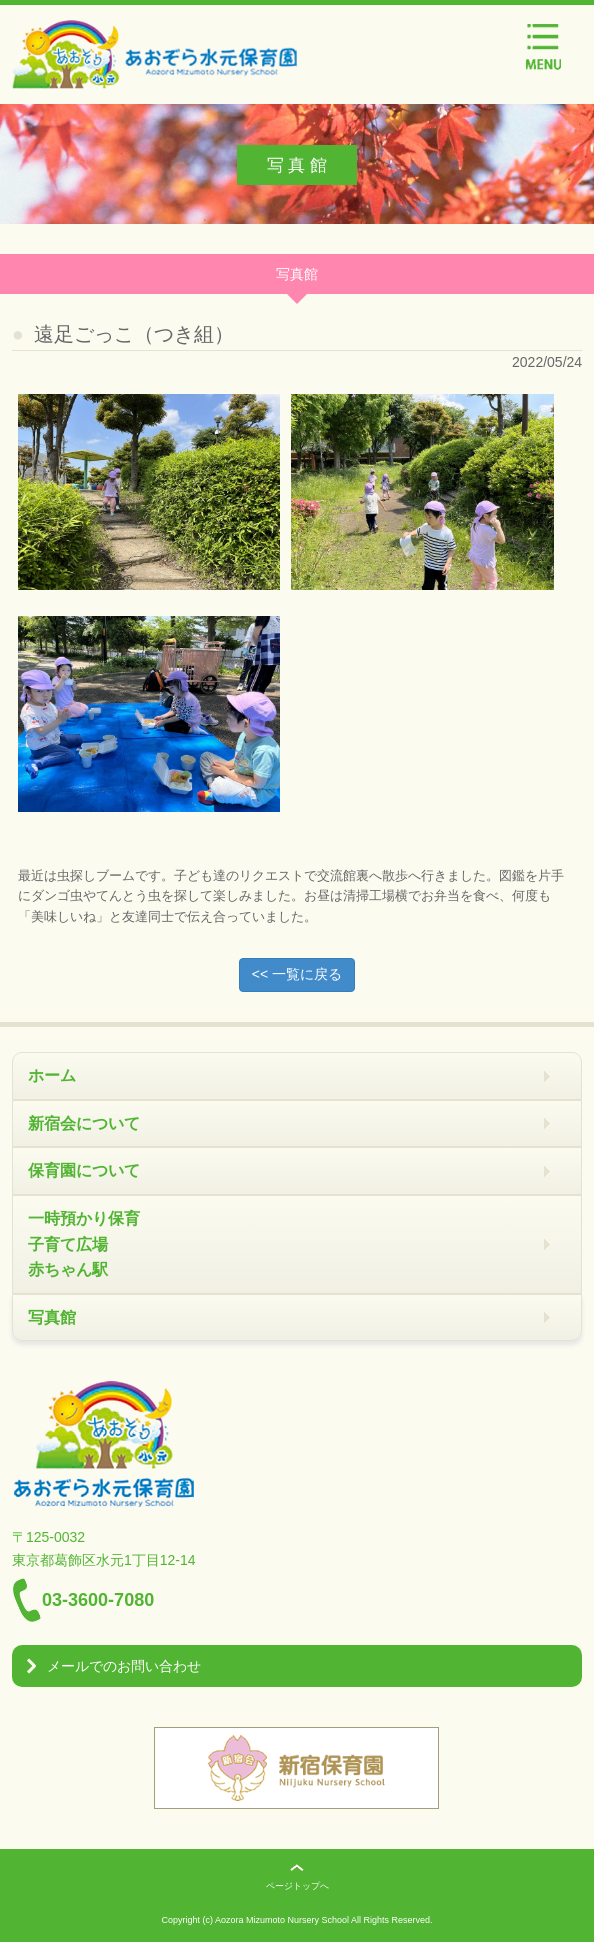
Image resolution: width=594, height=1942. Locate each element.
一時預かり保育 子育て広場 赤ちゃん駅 (84, 1244)
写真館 (52, 1317)
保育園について (84, 1170)
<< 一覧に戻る (297, 974)
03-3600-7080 (98, 1600)
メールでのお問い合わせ (124, 1666)
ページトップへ (297, 1886)
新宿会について (84, 1123)
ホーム (52, 1075)
